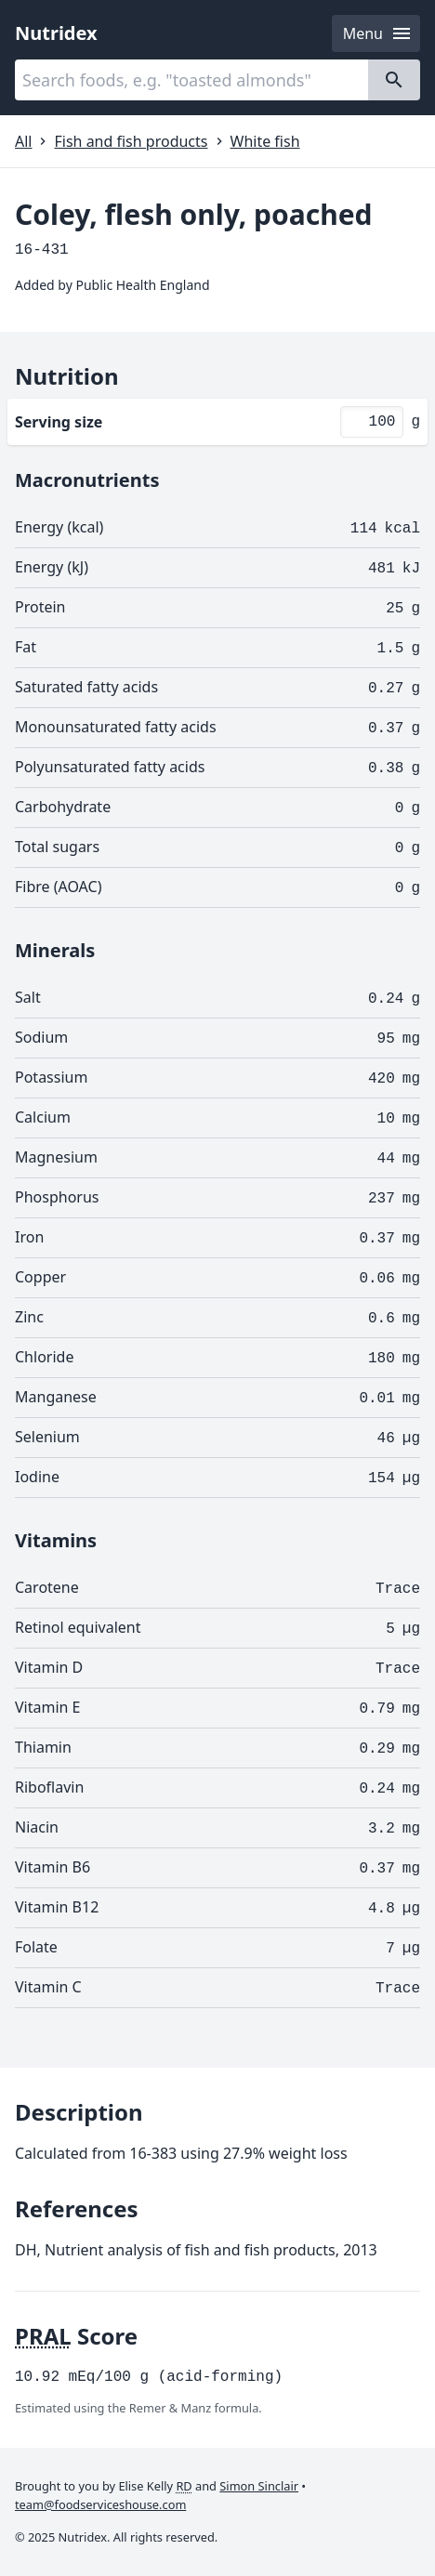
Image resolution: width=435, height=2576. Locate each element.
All (23, 141)
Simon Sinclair (258, 2485)
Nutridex (56, 33)
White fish (265, 141)
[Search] (394, 79)
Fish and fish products (130, 141)
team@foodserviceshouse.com (100, 2504)
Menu (378, 33)
